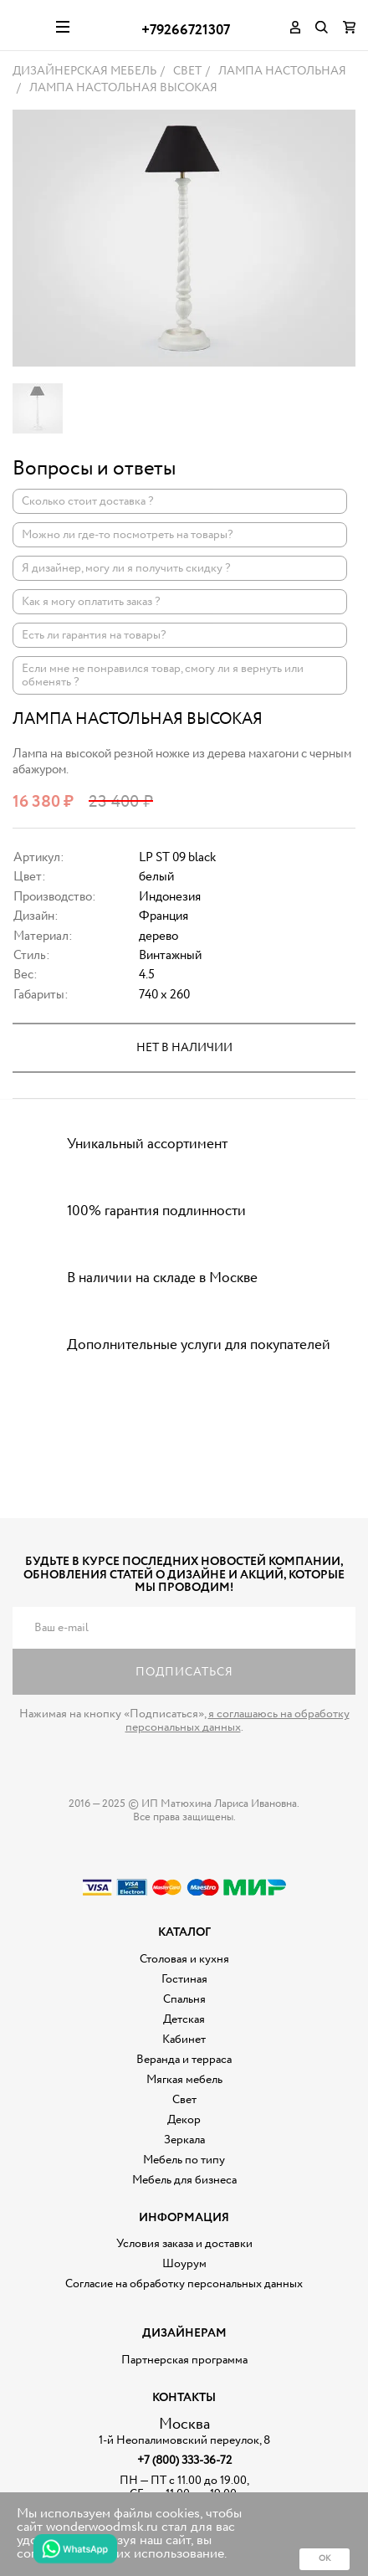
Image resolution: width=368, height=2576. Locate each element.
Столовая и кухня (184, 1959)
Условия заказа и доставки (184, 2243)
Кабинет (184, 2039)
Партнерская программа (184, 2360)
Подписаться (184, 1672)
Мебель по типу (184, 2160)
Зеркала (184, 2140)
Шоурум (184, 2263)
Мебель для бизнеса (184, 2180)
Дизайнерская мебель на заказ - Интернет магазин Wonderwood (28, 25)
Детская (184, 2019)
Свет (184, 2099)
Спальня (184, 1999)
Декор (184, 2120)
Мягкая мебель (184, 2079)
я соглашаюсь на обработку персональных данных (237, 1721)
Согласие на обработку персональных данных (184, 2284)
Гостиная (184, 1979)
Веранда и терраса (184, 2059)
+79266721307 (185, 30)
